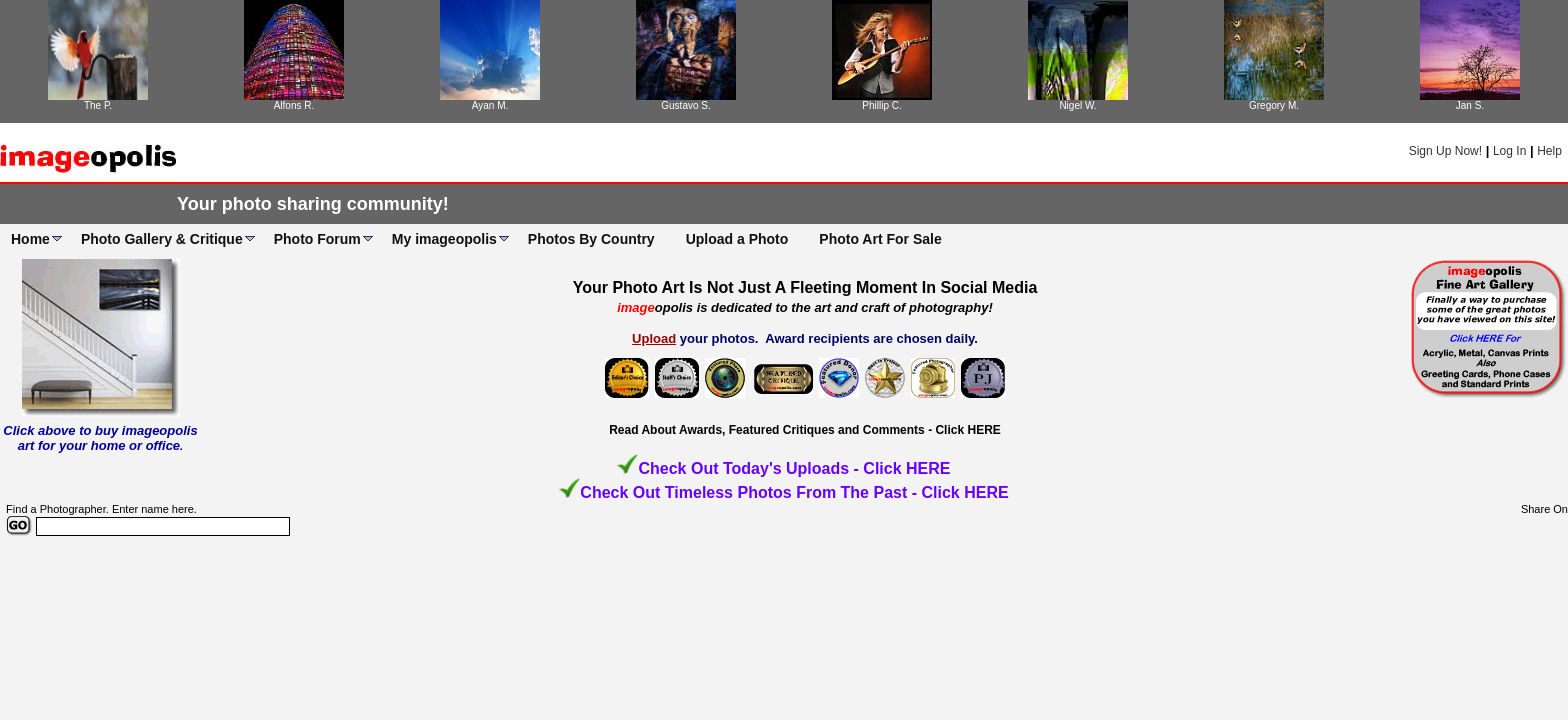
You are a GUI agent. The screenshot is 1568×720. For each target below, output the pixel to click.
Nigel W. (1077, 105)
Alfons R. (294, 105)
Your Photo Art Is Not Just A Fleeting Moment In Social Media (805, 287)
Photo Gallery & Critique (162, 239)
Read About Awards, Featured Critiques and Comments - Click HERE (805, 430)
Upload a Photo (737, 239)
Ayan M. (490, 105)
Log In (1509, 151)
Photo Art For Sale (880, 239)
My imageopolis (444, 239)
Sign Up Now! (1445, 151)
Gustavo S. (685, 105)
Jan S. (1470, 105)
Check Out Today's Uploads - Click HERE (794, 468)
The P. (98, 105)
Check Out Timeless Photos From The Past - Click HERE (794, 492)
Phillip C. (881, 105)
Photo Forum (317, 239)
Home (30, 239)
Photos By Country (591, 239)
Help (1549, 151)
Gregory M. (1274, 105)
